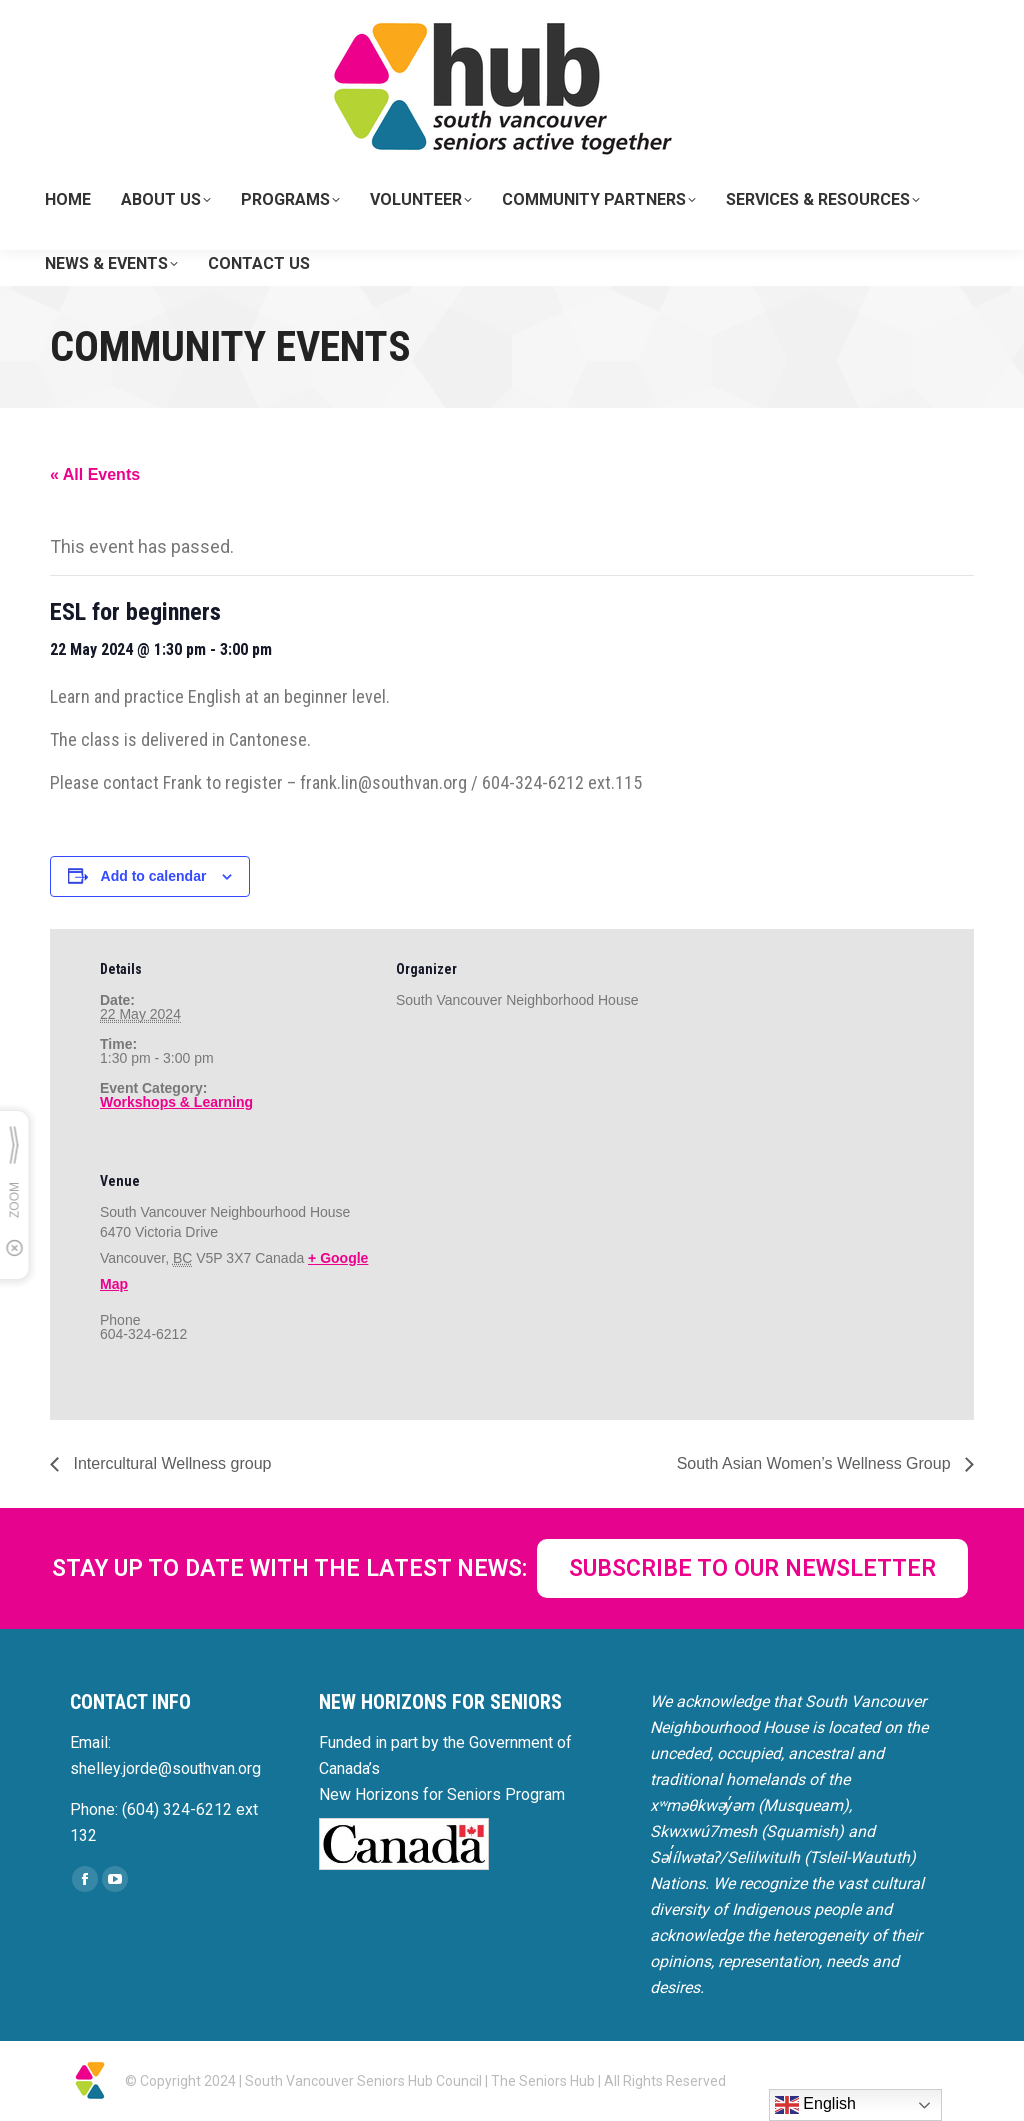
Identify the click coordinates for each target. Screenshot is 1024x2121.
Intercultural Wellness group (170, 1463)
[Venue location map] (501, 1278)
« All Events (95, 474)
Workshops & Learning (176, 1102)
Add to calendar (154, 876)
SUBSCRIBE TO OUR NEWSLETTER (752, 1568)
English (815, 2105)
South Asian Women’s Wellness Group (816, 1463)
